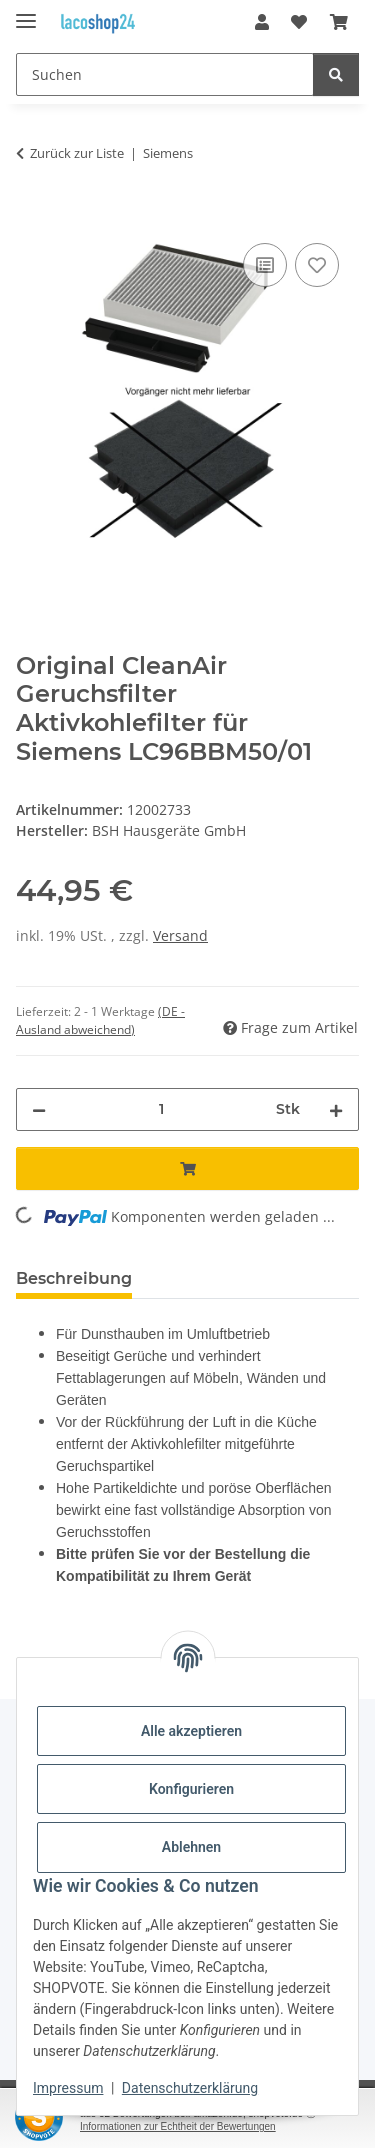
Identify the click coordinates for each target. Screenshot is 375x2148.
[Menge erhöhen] (336, 1109)
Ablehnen (191, 1847)
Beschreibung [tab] (74, 1278)
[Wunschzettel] (299, 22)
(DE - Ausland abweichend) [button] (100, 1020)
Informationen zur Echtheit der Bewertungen (178, 2126)
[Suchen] (165, 74)
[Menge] (161, 1109)
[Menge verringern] (39, 1109)
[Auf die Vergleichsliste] (265, 265)
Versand (180, 935)
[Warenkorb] (339, 22)
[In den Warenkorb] (32, 216)
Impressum (68, 2088)
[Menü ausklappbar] (26, 12)
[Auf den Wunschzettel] (317, 265)
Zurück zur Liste (77, 153)
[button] (262, 22)
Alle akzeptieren (191, 1731)
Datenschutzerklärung (190, 2088)
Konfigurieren (191, 1789)
